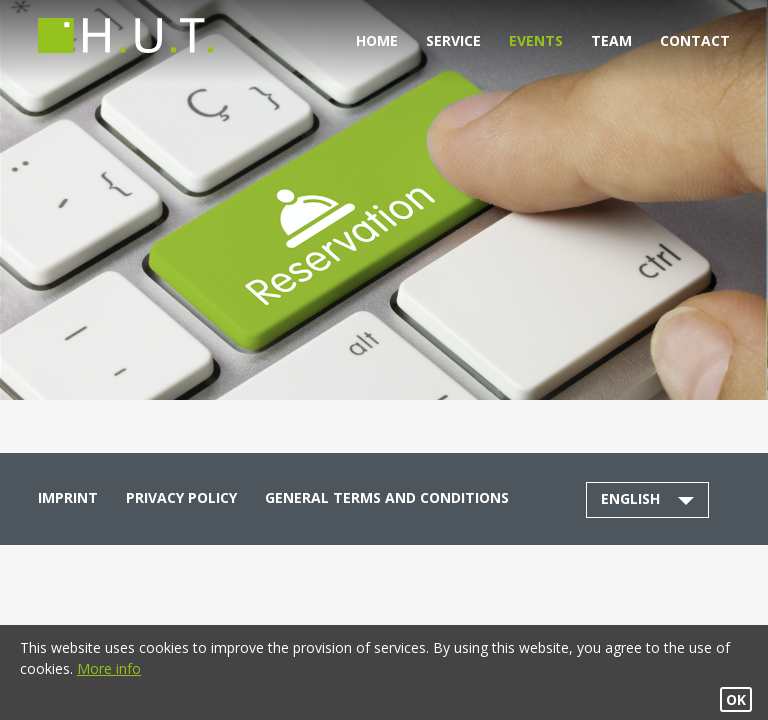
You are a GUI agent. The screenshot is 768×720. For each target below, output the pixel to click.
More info (109, 668)
